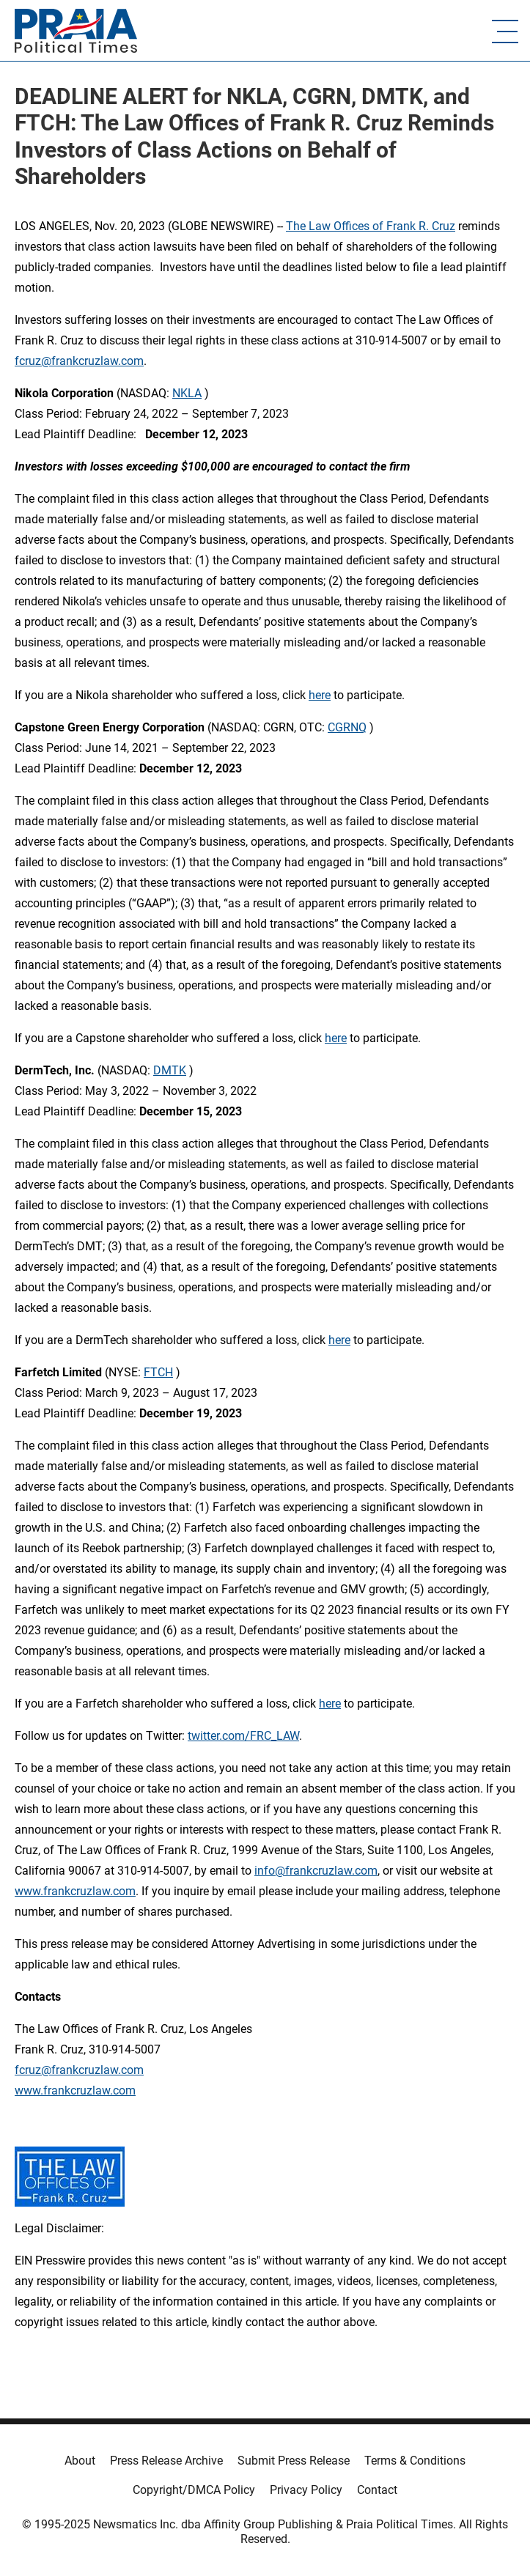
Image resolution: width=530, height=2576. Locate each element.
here (320, 695)
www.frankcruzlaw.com (75, 1891)
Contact (377, 2490)
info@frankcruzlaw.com (316, 1871)
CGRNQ (347, 727)
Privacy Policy (306, 2490)
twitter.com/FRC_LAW (243, 1736)
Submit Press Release (294, 2461)
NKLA (187, 393)
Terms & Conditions (414, 2461)
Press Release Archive (166, 2461)
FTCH (158, 1372)
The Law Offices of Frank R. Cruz (370, 226)
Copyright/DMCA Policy (194, 2490)
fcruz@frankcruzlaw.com (79, 361)
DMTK (169, 1070)
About (80, 2461)
